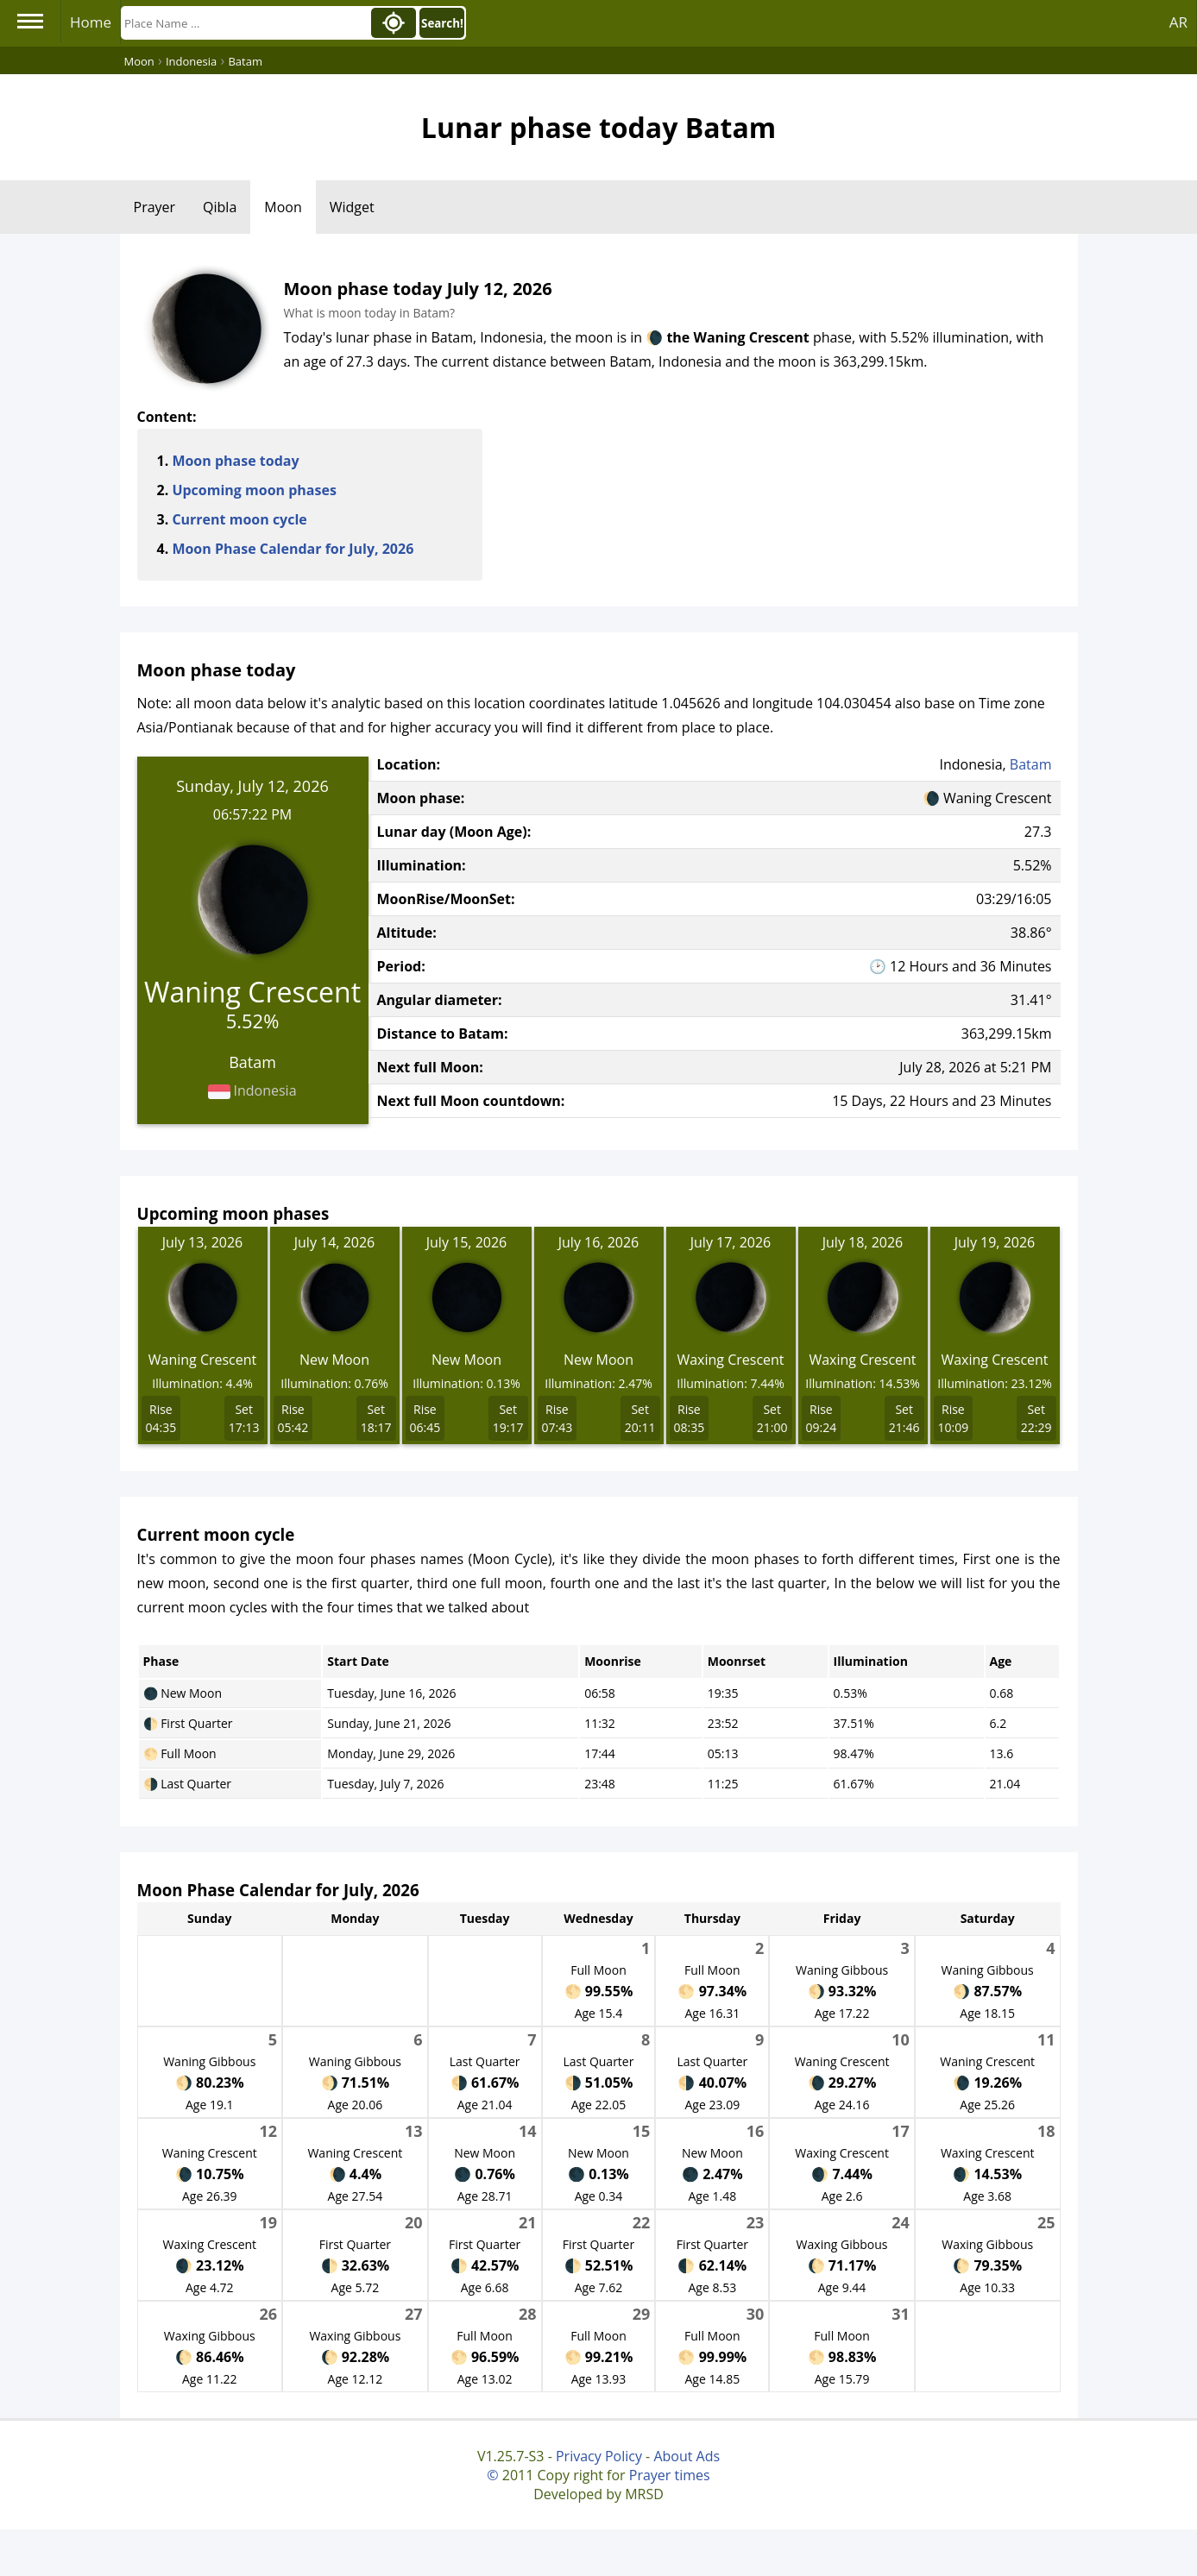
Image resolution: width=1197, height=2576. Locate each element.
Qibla (219, 207)
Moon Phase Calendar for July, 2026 (292, 548)
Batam (1031, 764)
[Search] (244, 23)
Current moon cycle (239, 519)
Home (90, 22)
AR (1178, 22)
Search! (442, 23)
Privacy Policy (599, 2456)
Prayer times (669, 2475)
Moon (282, 207)
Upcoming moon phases (254, 490)
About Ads (686, 2456)
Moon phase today (235, 460)
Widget (352, 207)
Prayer (155, 207)
